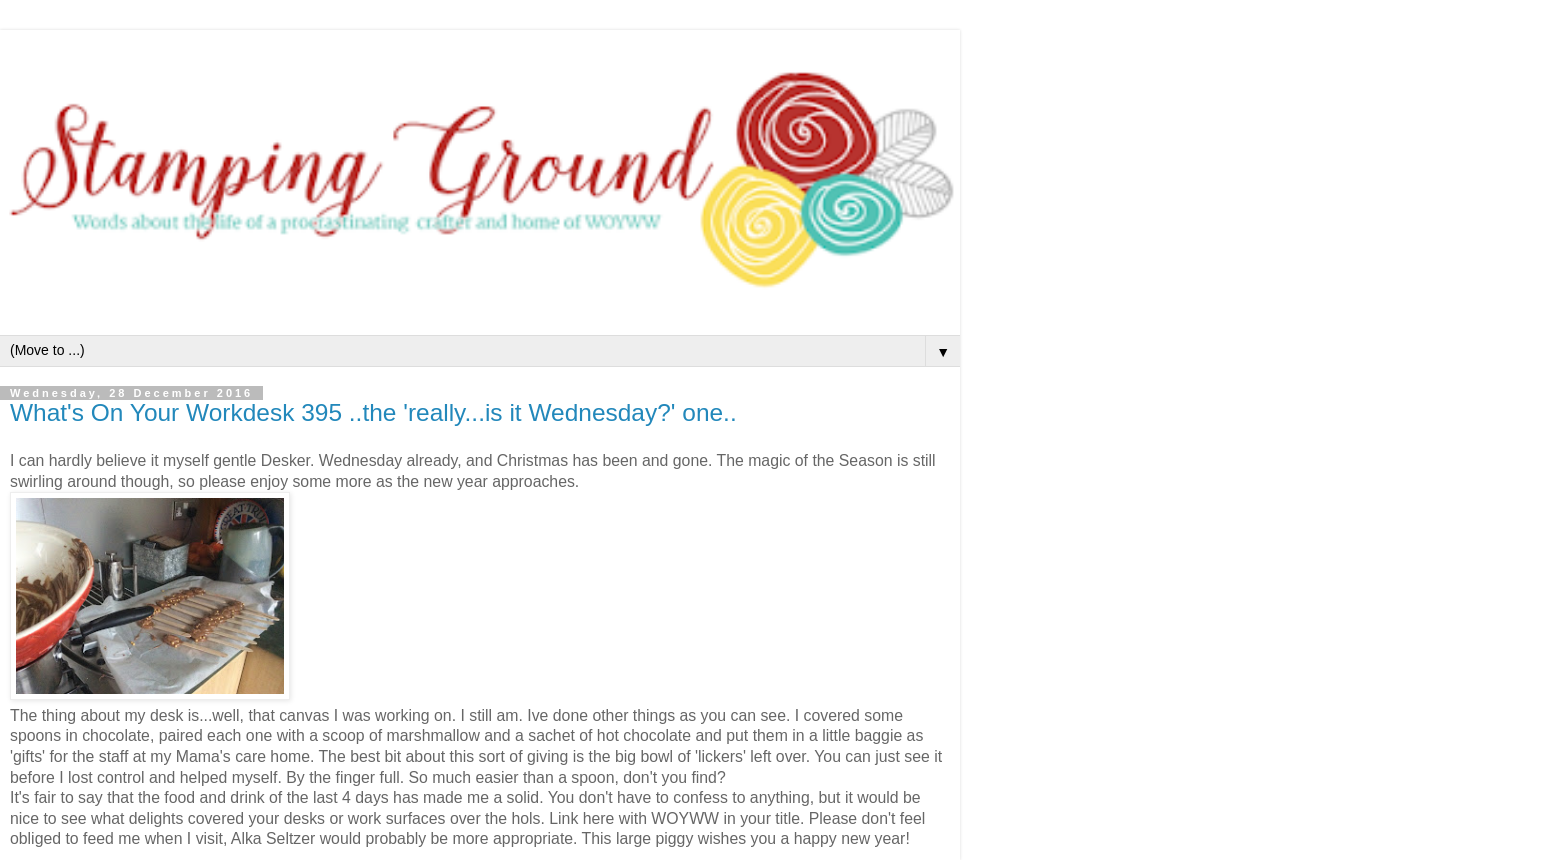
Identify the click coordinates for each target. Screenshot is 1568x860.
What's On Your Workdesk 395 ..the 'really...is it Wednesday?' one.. (373, 412)
